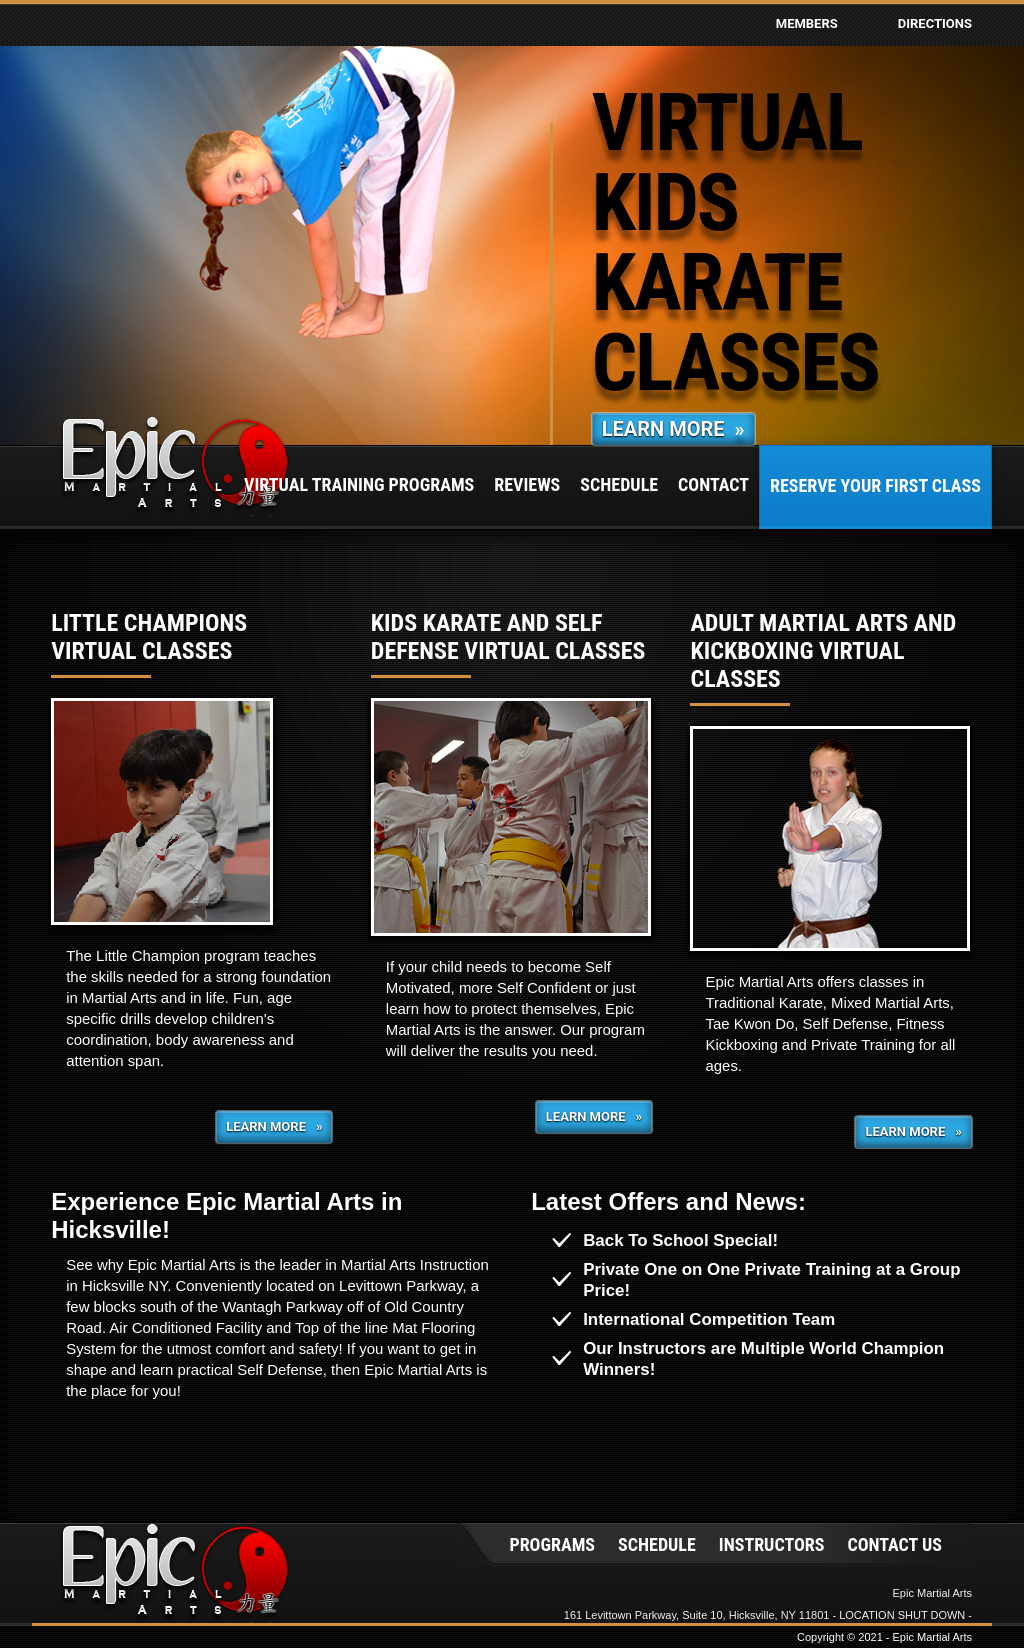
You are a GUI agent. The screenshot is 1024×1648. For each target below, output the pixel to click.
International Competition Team (709, 1319)
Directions (935, 23)
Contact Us (894, 1544)
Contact (713, 484)
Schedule (619, 484)
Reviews (527, 484)
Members (807, 23)
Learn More (673, 429)
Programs (552, 1544)
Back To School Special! (680, 1240)
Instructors (772, 1544)
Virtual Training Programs (359, 484)
